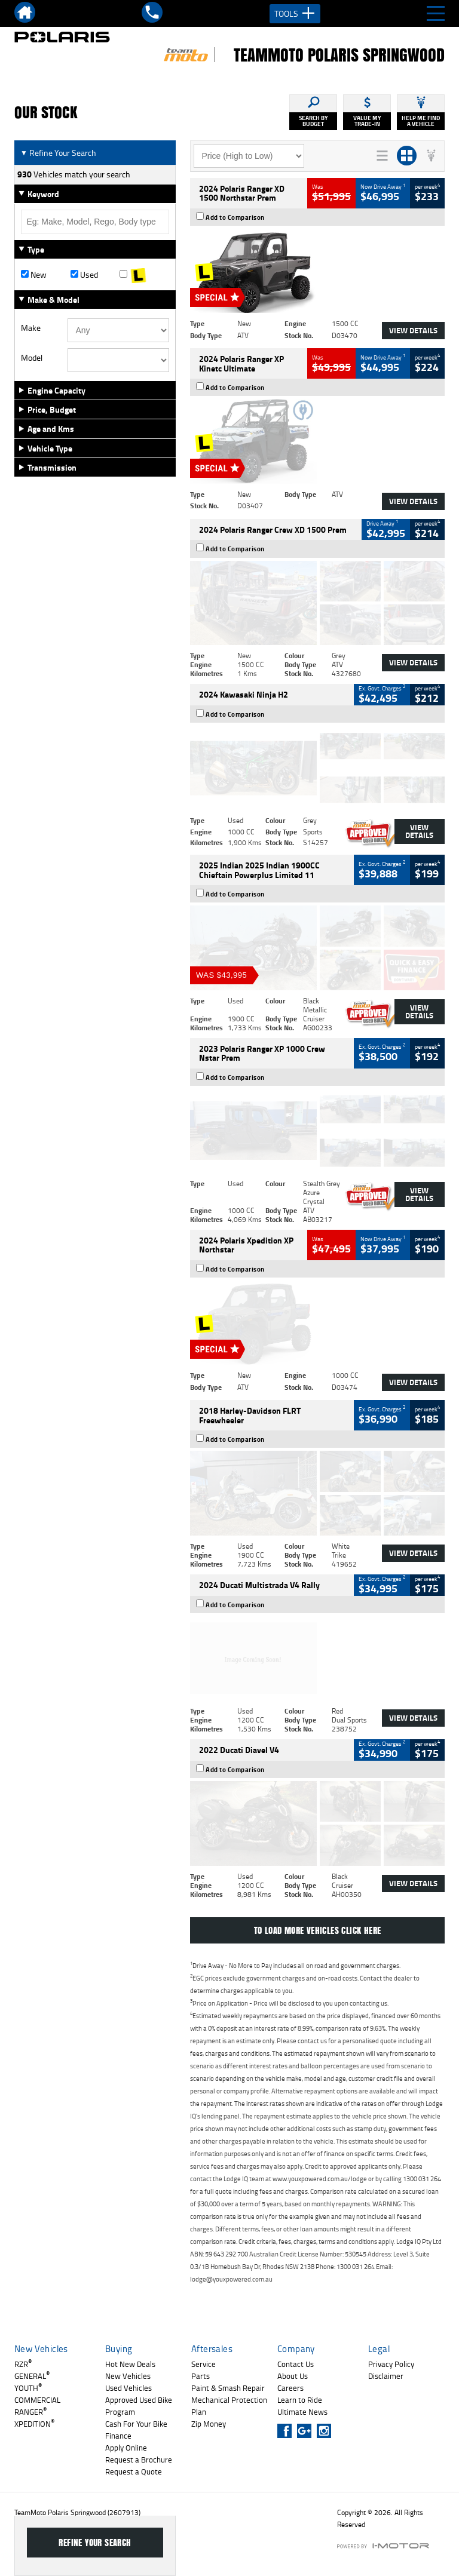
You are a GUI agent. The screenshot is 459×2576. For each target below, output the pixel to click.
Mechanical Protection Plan (229, 2406)
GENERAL (32, 2376)
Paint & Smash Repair (228, 2388)
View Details (413, 330)
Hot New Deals (130, 2364)
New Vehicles (128, 2376)
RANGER (30, 2412)
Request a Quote (133, 2471)
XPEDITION (34, 2424)
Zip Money (208, 2424)
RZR (23, 2364)
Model (31, 357)
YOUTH (28, 2388)
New (34, 274)
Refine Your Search (58, 152)
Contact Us (295, 2364)
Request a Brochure (138, 2460)
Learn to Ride (299, 2400)
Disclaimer (385, 2376)
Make (31, 328)
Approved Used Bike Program (138, 2406)
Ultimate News (302, 2412)
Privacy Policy (391, 2364)
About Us (292, 2376)
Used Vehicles (128, 2388)
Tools (295, 13)
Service (203, 2364)
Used (84, 274)
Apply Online (126, 2448)
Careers (290, 2388)
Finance (118, 2436)
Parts (200, 2376)
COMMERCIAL (37, 2400)
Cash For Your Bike (136, 2424)
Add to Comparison (235, 217)
